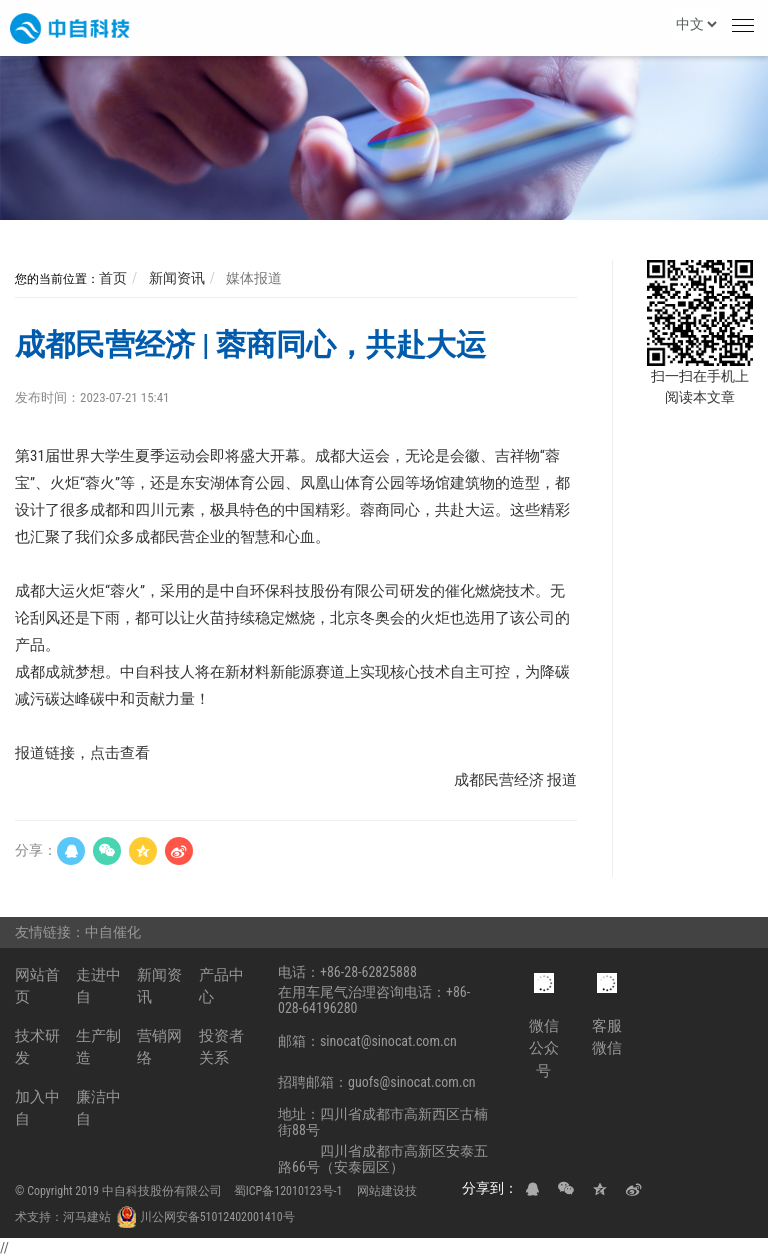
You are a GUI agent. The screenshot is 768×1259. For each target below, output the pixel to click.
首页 (113, 278)
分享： (36, 850)
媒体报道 (252, 278)
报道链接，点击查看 (82, 753)
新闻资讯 (174, 278)
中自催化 (114, 932)
